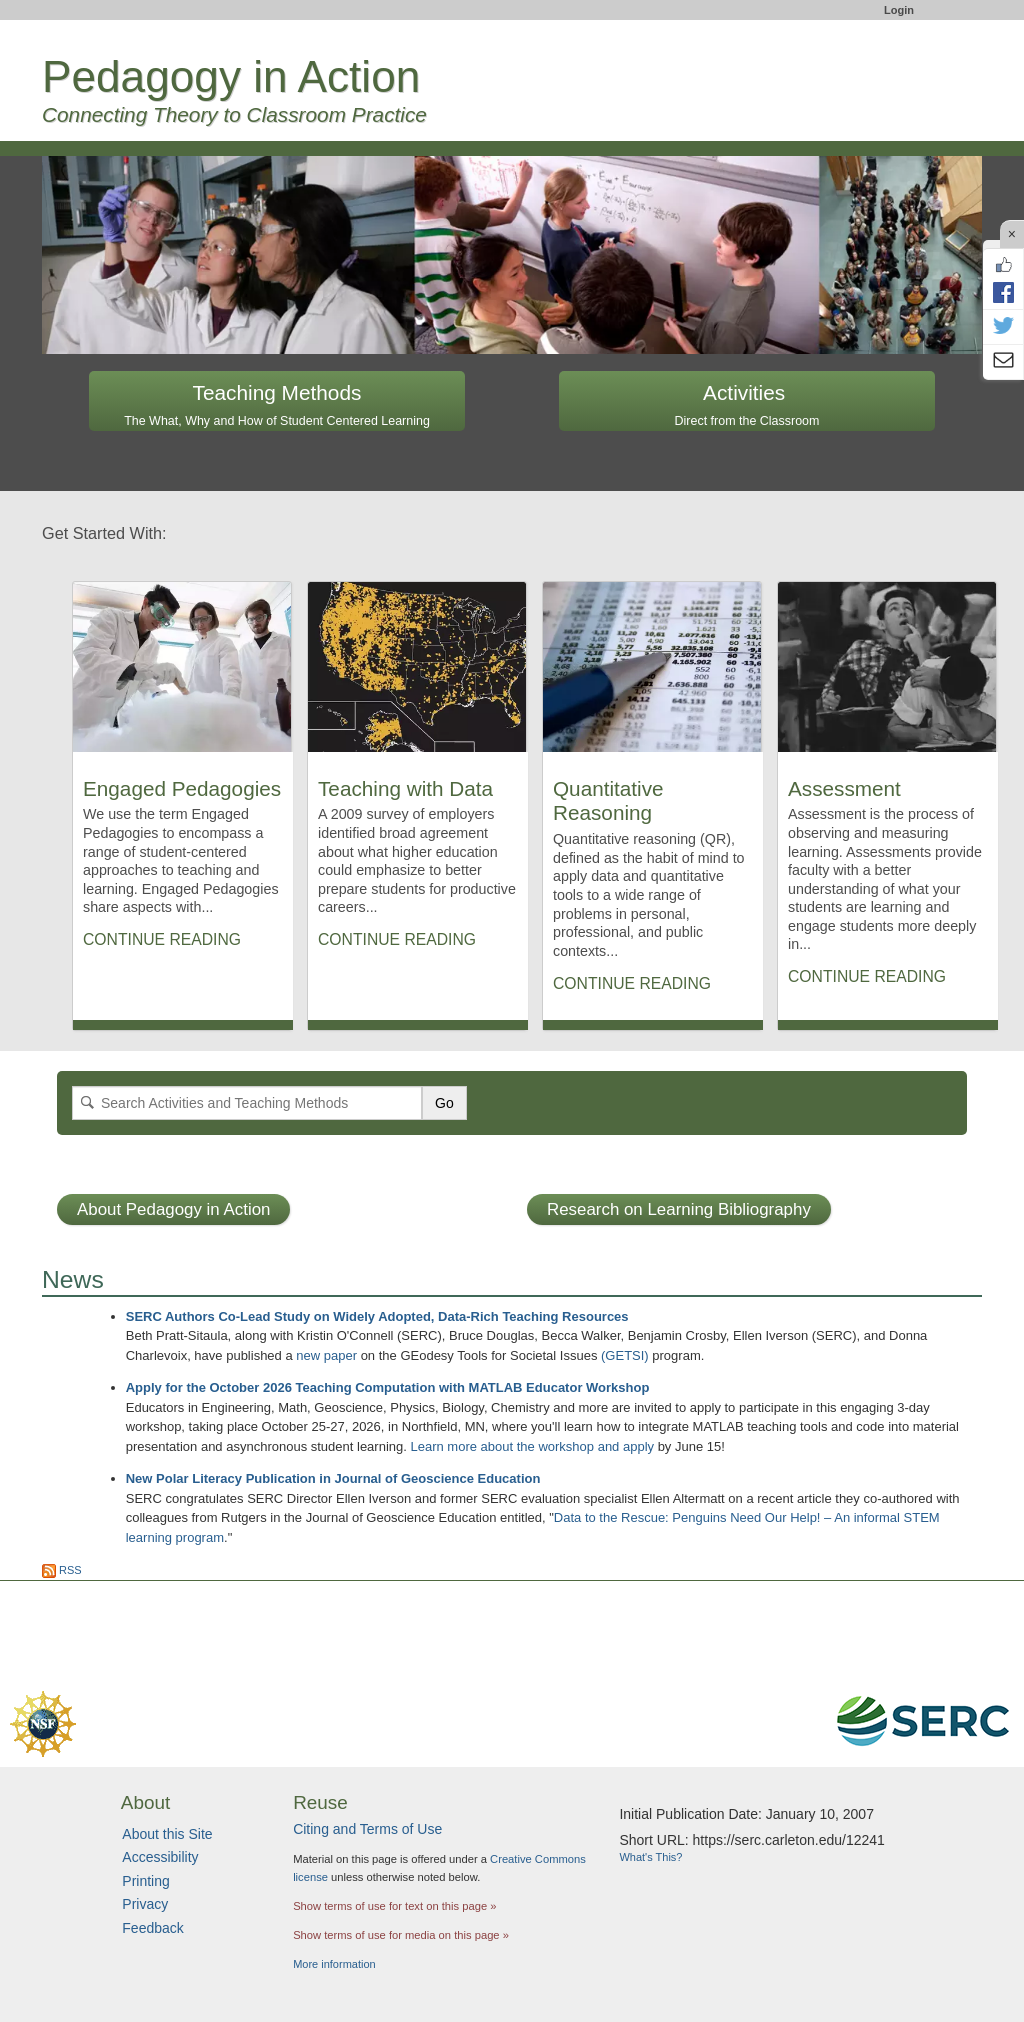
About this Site (167, 1834)
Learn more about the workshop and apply (532, 1446)
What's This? (650, 1857)
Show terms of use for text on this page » (394, 1906)
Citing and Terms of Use (367, 1829)
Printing (145, 1881)
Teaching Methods (277, 404)
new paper (326, 1355)
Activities (747, 404)
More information (334, 1964)
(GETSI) (625, 1355)
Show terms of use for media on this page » (401, 1935)
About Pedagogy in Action (173, 1209)
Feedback (152, 1928)
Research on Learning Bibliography (679, 1209)
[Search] (247, 1103)
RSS (62, 1570)
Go (444, 1103)
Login (899, 10)
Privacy (145, 1904)
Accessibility (160, 1857)
